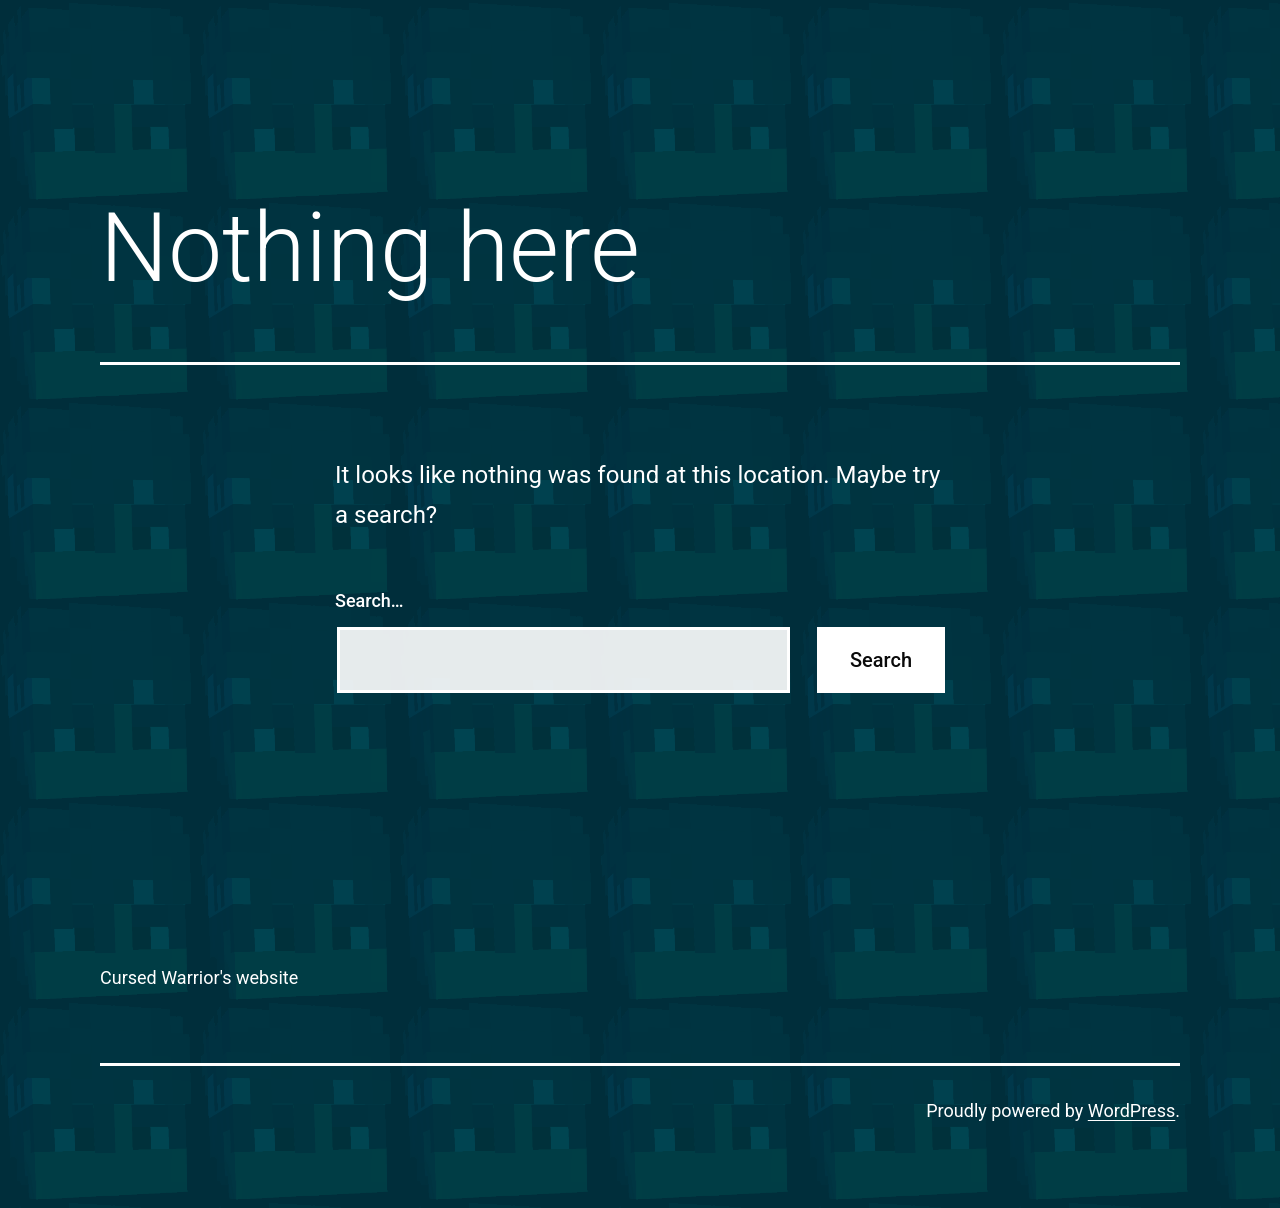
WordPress (1131, 1110)
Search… (369, 600)
